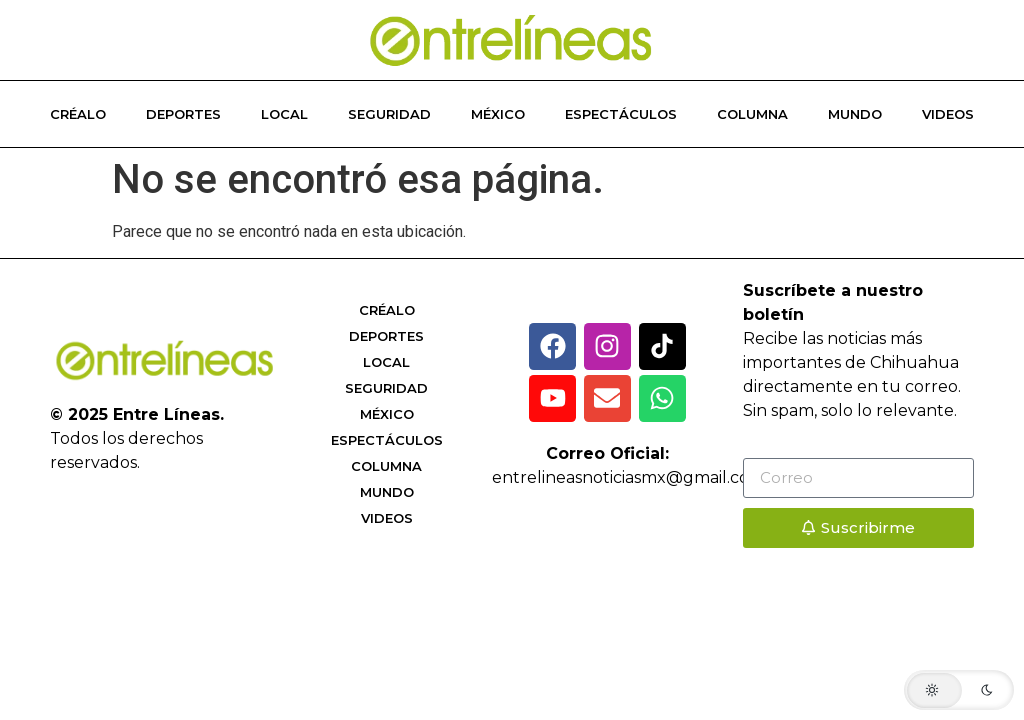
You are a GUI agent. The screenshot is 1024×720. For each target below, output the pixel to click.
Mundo (855, 114)
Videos (948, 114)
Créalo (78, 114)
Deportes (183, 114)
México (498, 114)
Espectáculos (621, 114)
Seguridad (389, 114)
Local (284, 114)
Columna (752, 114)
